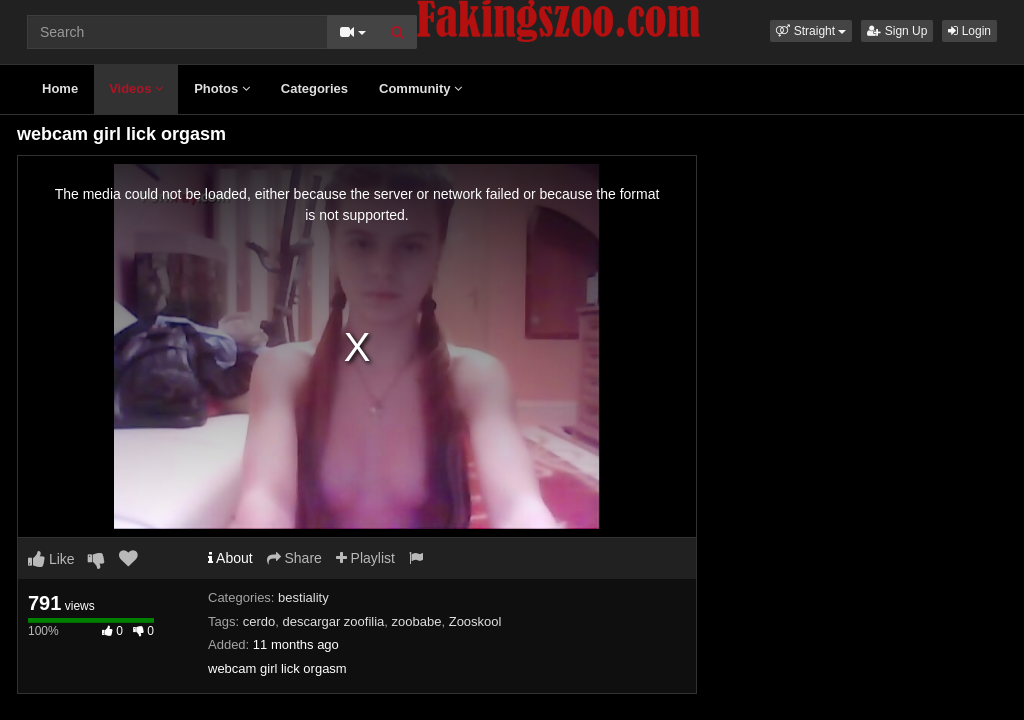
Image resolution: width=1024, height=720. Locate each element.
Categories (314, 88)
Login (969, 31)
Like (51, 559)
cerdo (259, 621)
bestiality (303, 597)
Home (60, 88)
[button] (811, 31)
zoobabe (417, 621)
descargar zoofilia (333, 621)
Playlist (365, 558)
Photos (222, 88)
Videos (136, 88)
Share (294, 558)
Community (420, 88)
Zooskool (475, 621)
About (230, 558)
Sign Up (897, 31)
